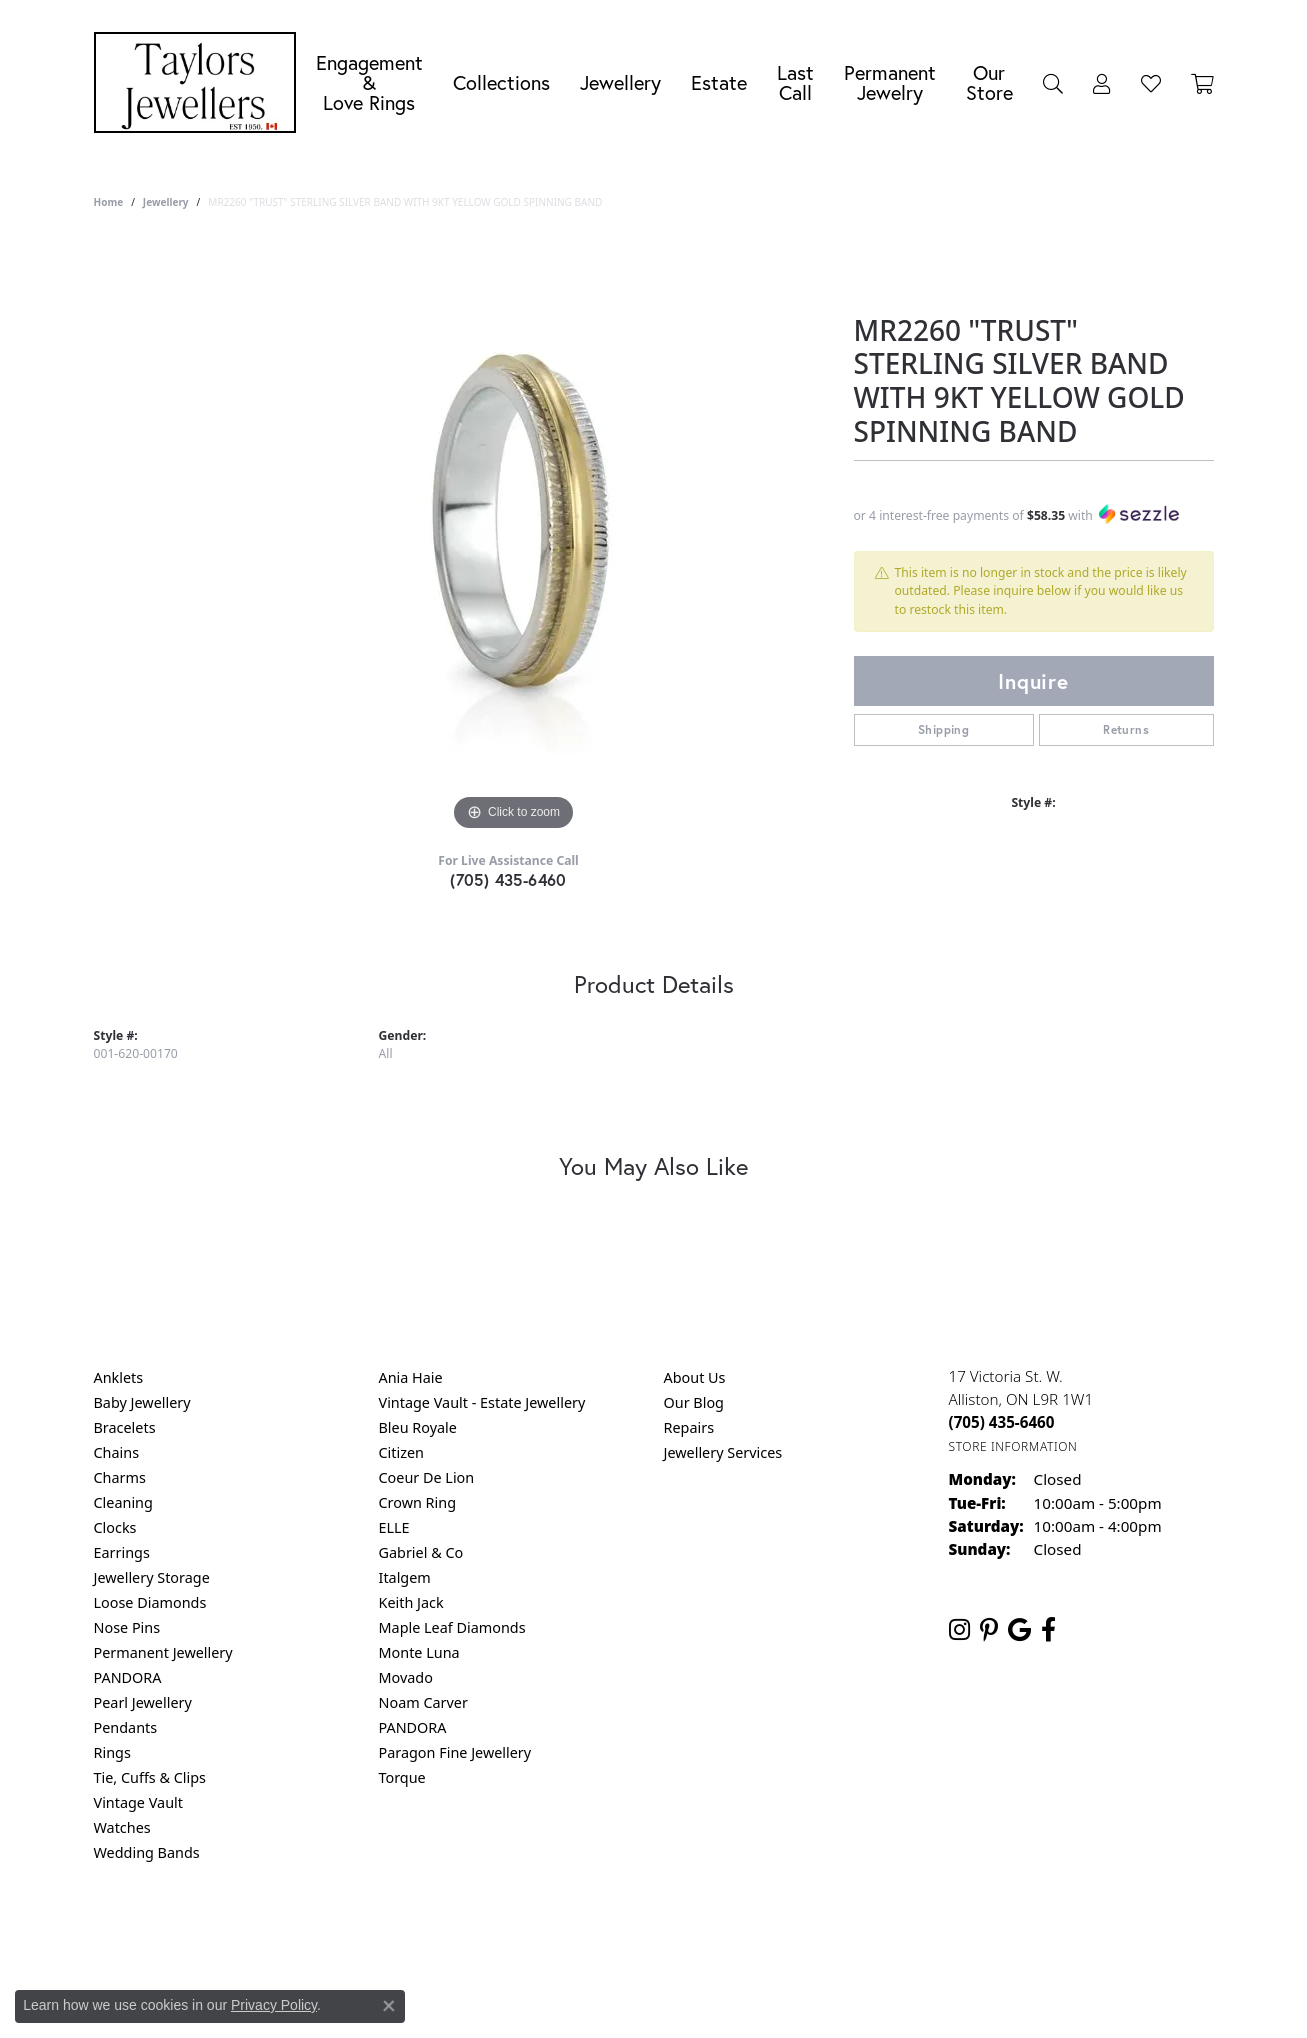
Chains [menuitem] (117, 1452)
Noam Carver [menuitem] (423, 1702)
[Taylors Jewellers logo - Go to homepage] (200, 82)
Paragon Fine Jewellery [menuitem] (455, 1752)
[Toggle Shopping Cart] (1202, 83)
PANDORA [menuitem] (128, 1677)
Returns (1126, 729)
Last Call (795, 82)
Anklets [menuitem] (119, 1377)
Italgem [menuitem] (405, 1577)
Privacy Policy (555, 1933)
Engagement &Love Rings (369, 82)
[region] (514, 536)
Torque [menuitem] (402, 1777)
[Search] (1053, 83)
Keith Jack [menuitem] (411, 1602)
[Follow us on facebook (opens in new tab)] (1048, 1630)
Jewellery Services (723, 1452)
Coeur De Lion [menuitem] (427, 1477)
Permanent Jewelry (890, 82)
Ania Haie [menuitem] (411, 1377)
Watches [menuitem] (122, 1827)
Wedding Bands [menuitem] (147, 1852)
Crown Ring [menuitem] (418, 1502)
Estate (719, 82)
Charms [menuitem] (120, 1477)
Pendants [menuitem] (126, 1727)
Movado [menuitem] (406, 1677)
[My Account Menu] (1102, 83)
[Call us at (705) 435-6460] (1002, 1422)
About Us (695, 1377)
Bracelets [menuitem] (125, 1427)
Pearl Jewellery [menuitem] (143, 1702)
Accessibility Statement (822, 1933)
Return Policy (455, 1933)
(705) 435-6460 (508, 879)
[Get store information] (1013, 1446)
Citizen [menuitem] (402, 1452)
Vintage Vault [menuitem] (138, 1802)
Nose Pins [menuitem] (127, 1627)
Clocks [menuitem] (115, 1527)
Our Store (989, 82)
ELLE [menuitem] (394, 1527)
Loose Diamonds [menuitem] (150, 1602)
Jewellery (620, 82)
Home (109, 202)
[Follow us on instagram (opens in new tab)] (959, 1630)
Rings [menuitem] (112, 1752)
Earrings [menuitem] (122, 1552)
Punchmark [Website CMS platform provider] (689, 1998)
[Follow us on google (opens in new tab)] (1019, 1630)
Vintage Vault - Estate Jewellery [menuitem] (482, 1402)
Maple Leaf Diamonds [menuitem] (452, 1627)
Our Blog (694, 1402)
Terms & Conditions (674, 1933)
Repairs (689, 1427)
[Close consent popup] (389, 2006)
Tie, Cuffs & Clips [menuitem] (150, 1777)
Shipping (943, 729)
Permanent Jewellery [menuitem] (163, 1652)
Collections (501, 82)
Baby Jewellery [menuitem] (142, 1402)
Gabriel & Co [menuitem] (421, 1552)
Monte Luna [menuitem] (419, 1652)
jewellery (166, 202)
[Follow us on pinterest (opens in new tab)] (989, 1630)
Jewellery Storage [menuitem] (152, 1577)
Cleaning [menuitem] (123, 1502)
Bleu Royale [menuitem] (418, 1427)
